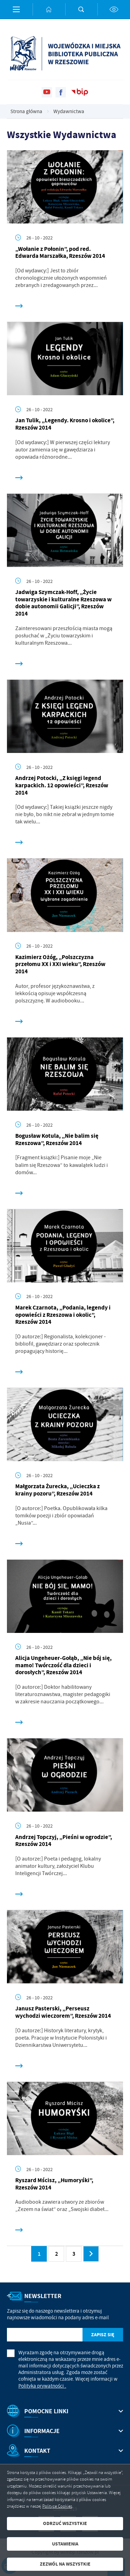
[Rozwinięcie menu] (65, 2411)
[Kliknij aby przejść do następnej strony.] (91, 2254)
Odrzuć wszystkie (65, 2523)
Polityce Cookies (57, 2506)
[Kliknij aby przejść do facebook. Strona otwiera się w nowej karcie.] (60, 92)
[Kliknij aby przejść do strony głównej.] (49, 9)
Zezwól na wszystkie (65, 2564)
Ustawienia (65, 2544)
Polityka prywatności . (42, 2386)
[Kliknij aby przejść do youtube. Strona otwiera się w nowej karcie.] (47, 92)
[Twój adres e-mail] (45, 2334)
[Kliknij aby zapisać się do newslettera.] (103, 2334)
